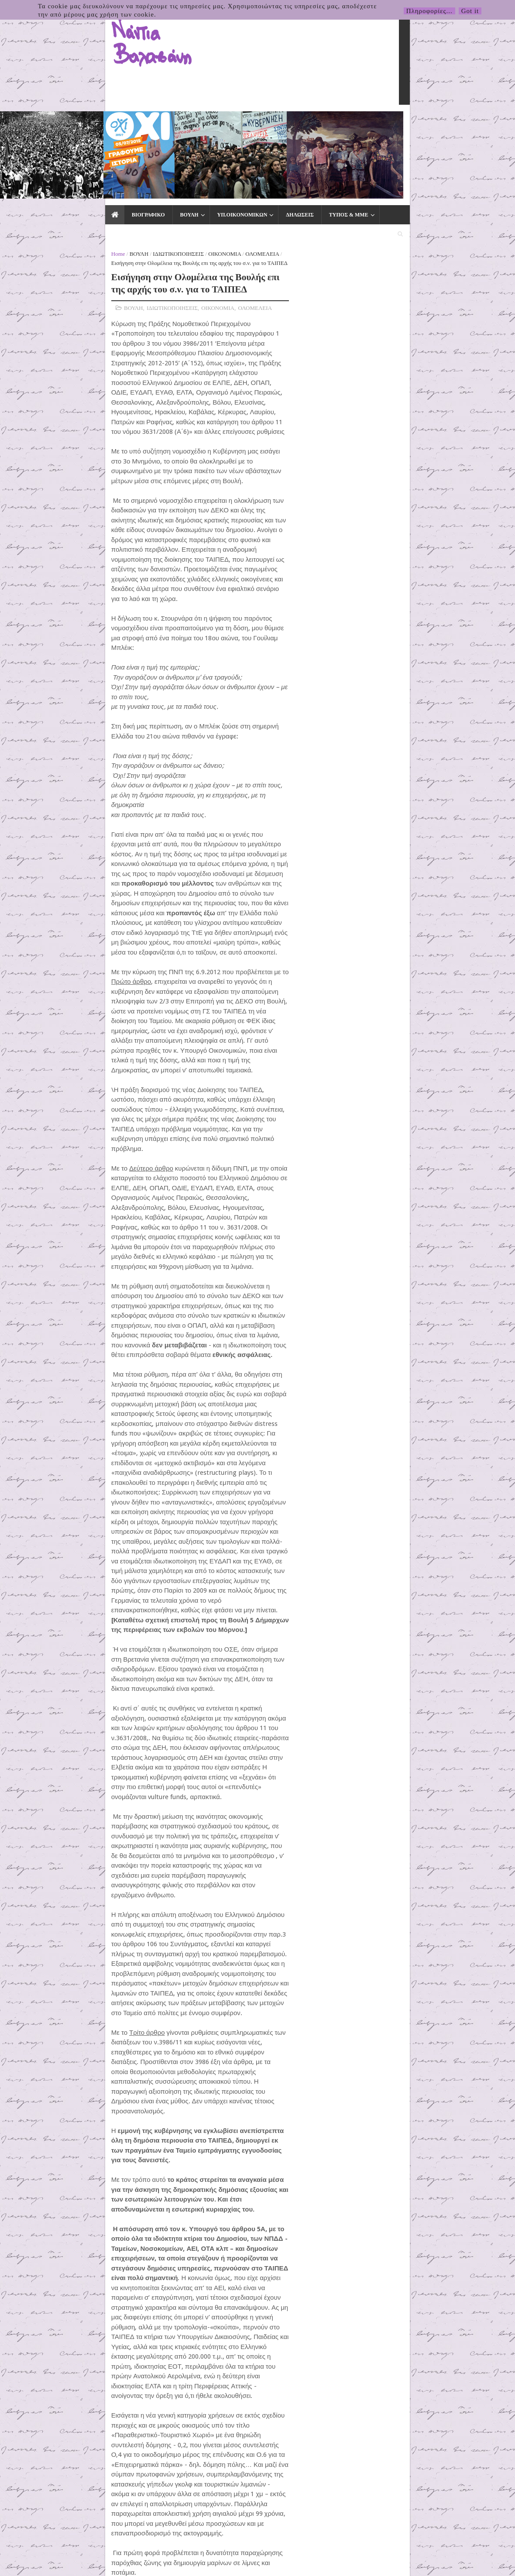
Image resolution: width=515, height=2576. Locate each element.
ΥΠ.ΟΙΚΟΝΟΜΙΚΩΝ (137, 123)
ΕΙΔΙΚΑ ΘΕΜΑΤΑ (303, 123)
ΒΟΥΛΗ (84, 123)
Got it (470, 10)
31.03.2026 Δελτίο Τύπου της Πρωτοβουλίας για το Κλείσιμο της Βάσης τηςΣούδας (454, 779)
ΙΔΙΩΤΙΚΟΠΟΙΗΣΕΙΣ (75, 144)
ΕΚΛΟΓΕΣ (355, 123)
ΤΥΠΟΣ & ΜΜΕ (243, 123)
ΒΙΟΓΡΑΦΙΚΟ (43, 123)
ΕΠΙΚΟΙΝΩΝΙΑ (405, 123)
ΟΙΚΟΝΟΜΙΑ (121, 144)
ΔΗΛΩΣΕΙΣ (195, 123)
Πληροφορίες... (429, 10)
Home (15, 144)
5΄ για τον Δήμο (393, 280)
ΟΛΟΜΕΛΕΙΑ (158, 144)
